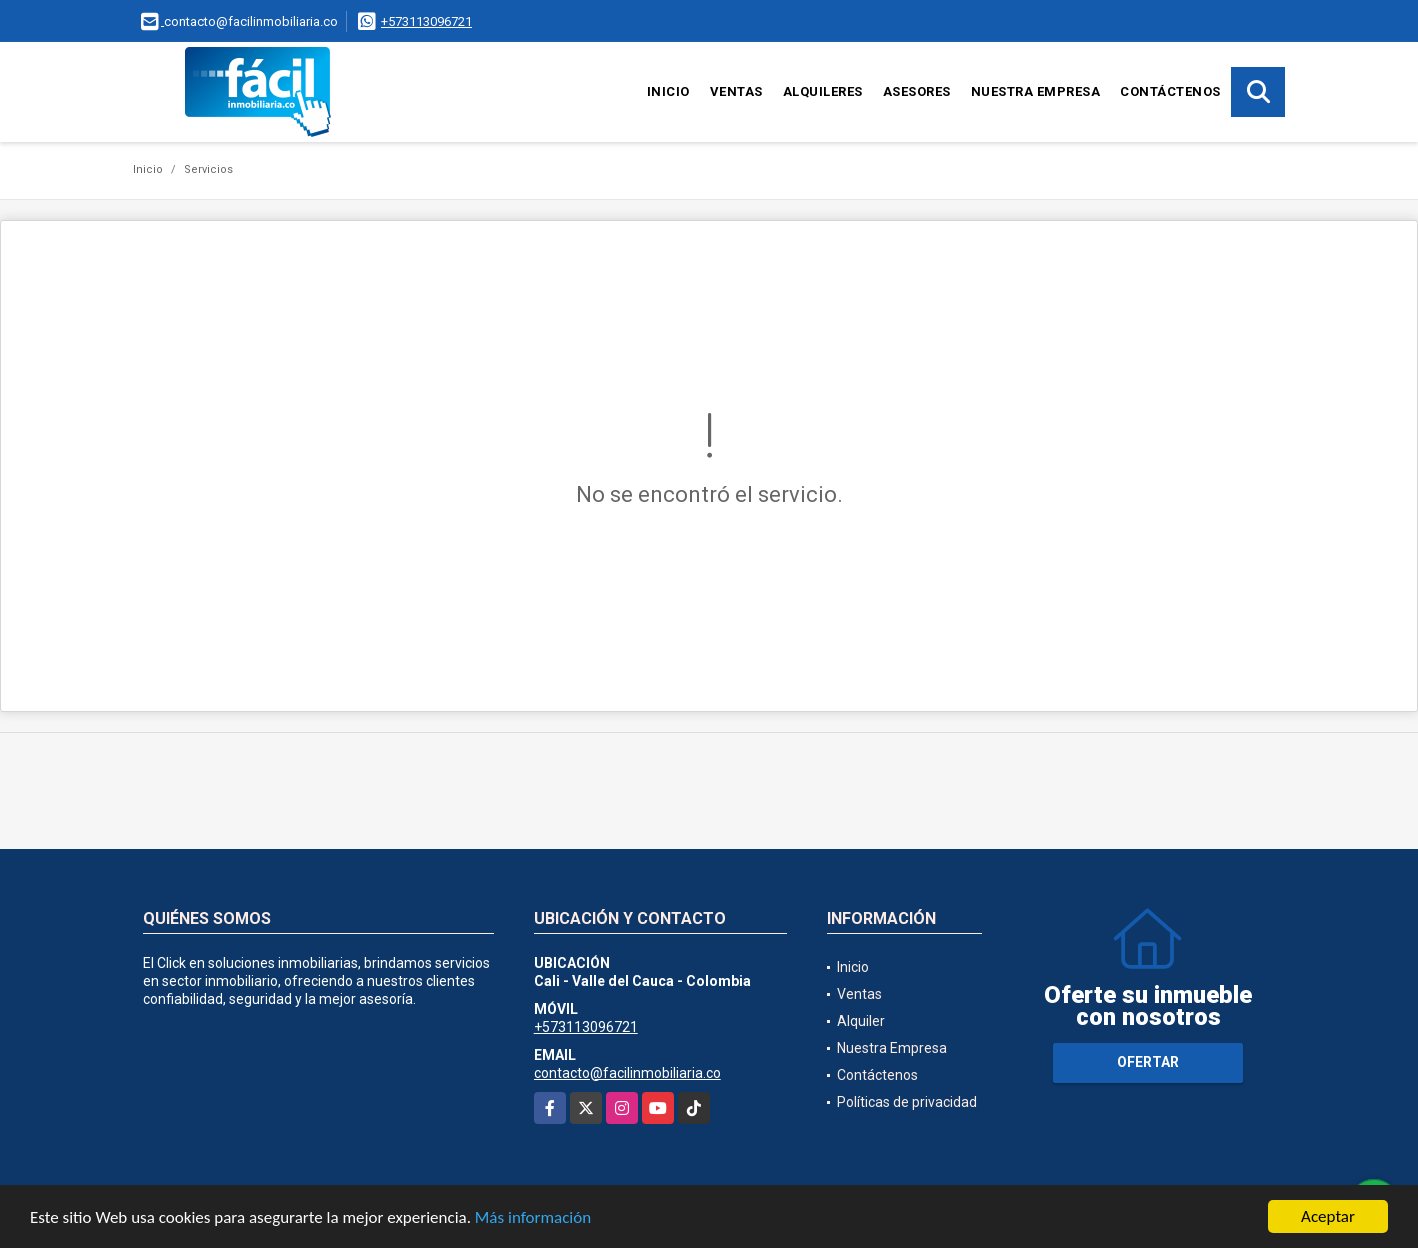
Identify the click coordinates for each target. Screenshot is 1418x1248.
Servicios (208, 169)
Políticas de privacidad (907, 1102)
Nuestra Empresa (1036, 91)
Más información (533, 1218)
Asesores (917, 91)
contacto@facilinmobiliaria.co (627, 1073)
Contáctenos (1170, 91)
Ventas (736, 91)
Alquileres (823, 91)
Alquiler (861, 1021)
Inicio (668, 91)
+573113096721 (426, 21)
